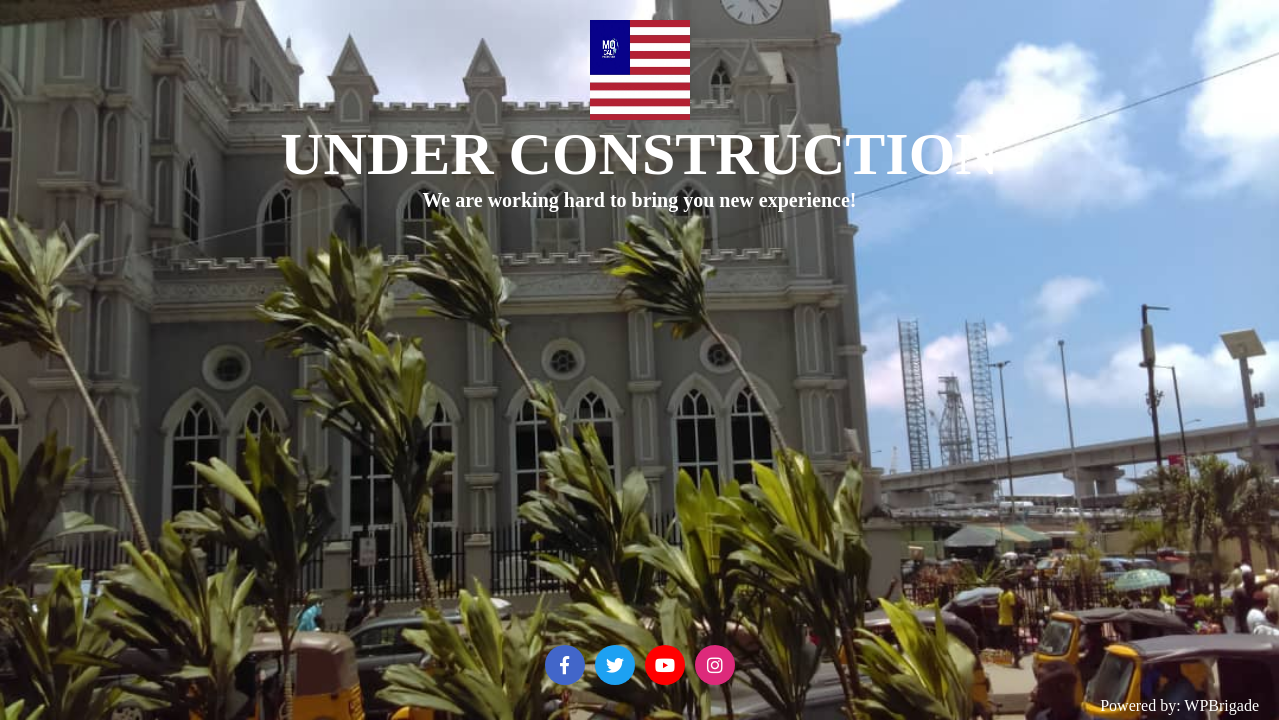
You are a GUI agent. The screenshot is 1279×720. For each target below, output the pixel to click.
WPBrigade (1221, 705)
